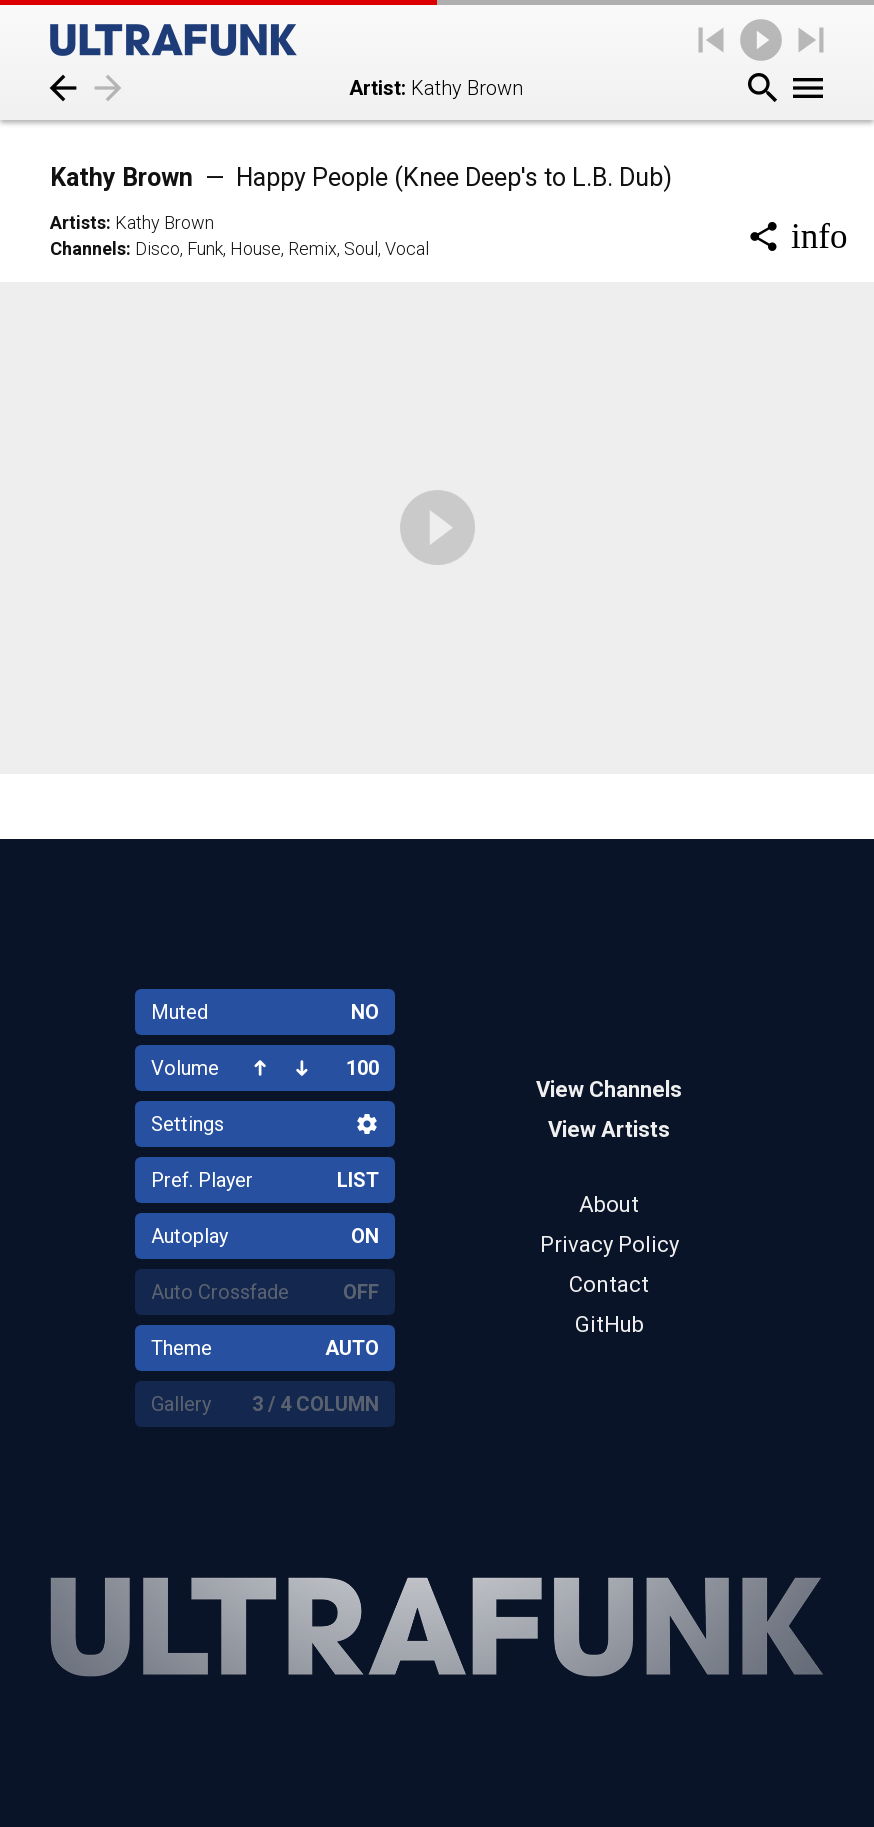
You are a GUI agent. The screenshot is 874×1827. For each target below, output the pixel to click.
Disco (157, 248)
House (255, 248)
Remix (312, 248)
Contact (609, 1284)
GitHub (609, 1324)
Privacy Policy (609, 1244)
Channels (88, 248)
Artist (375, 88)
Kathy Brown (361, 177)
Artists (78, 222)
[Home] (173, 40)
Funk (205, 248)
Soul (361, 248)
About (609, 1204)
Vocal (407, 248)
